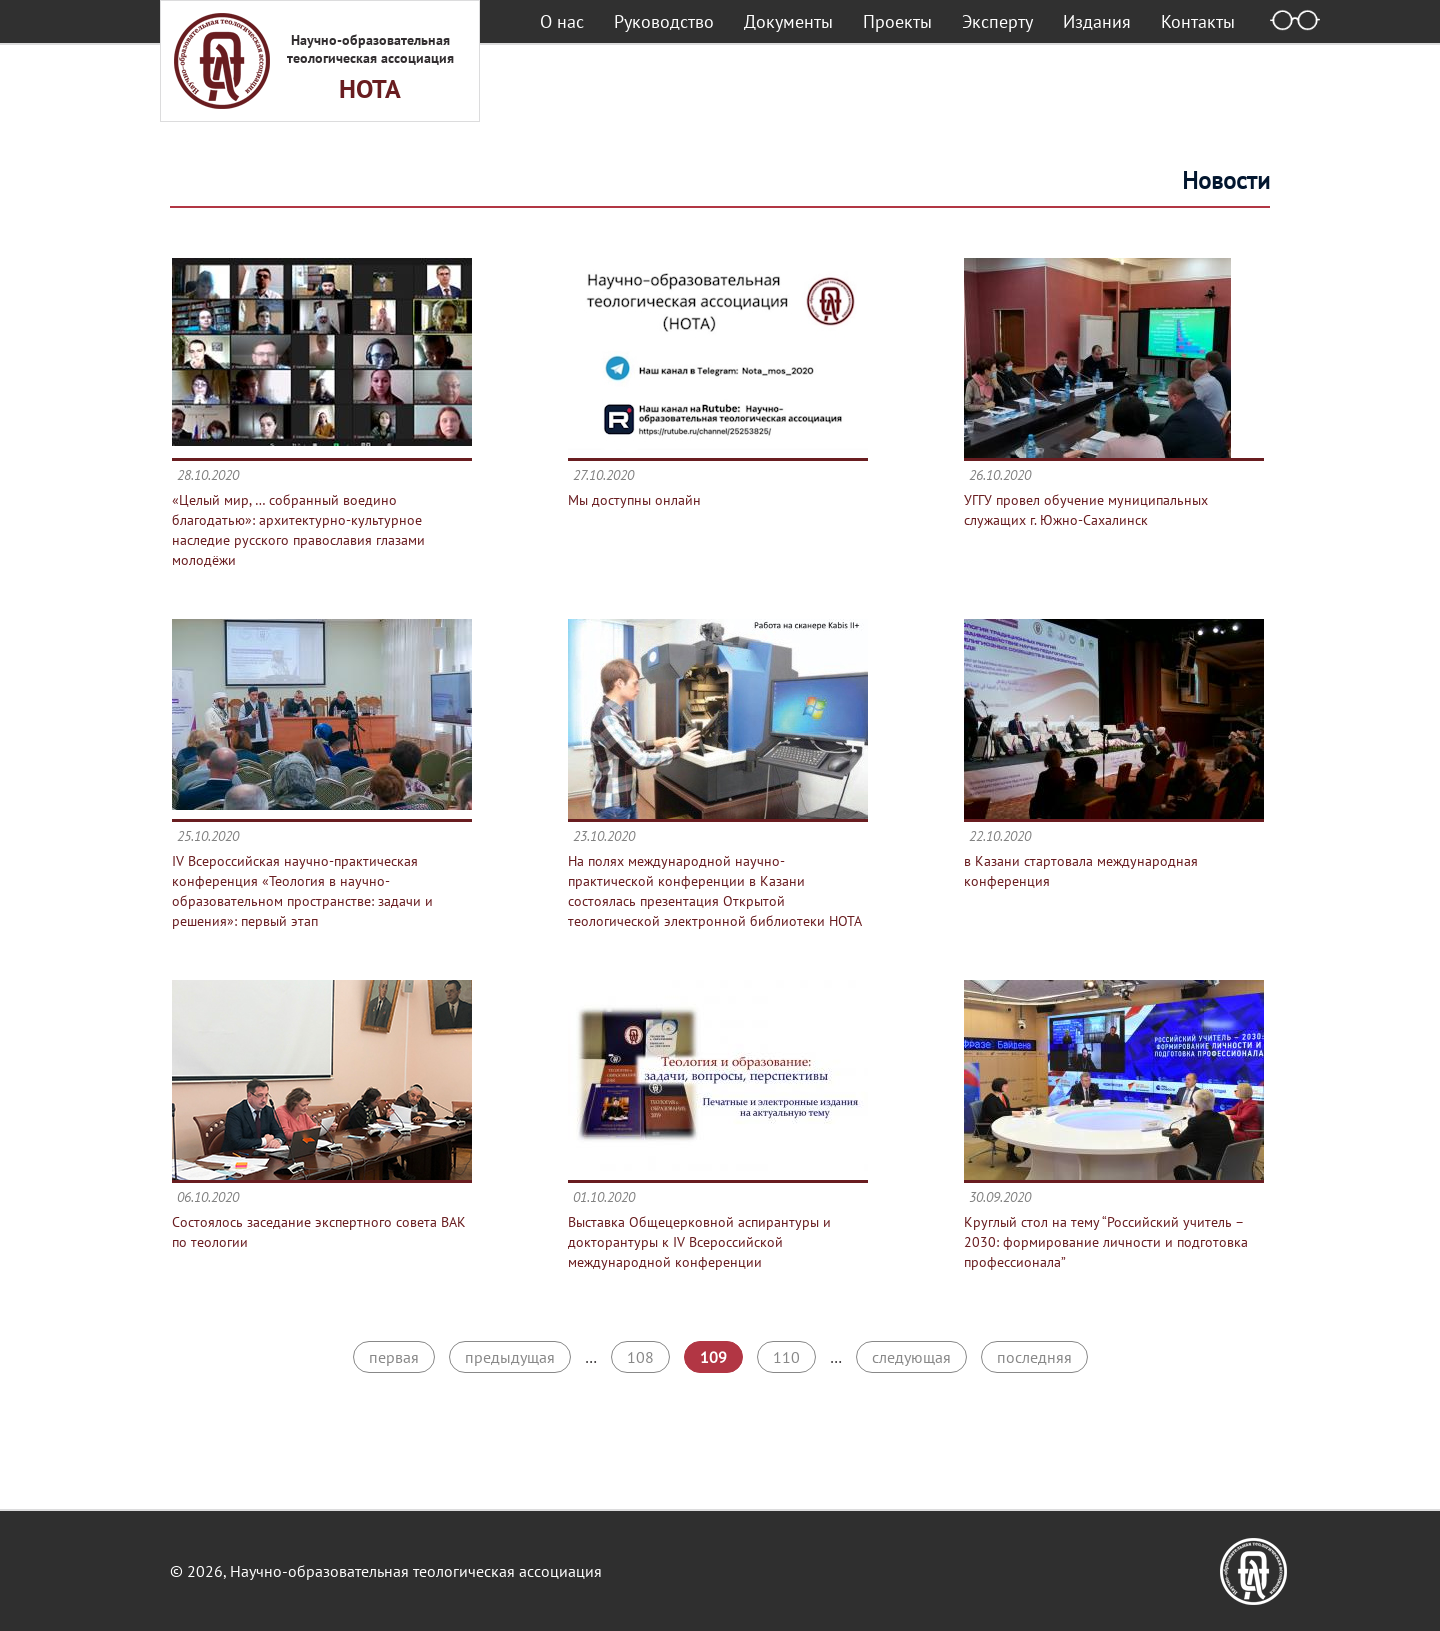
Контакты (1198, 21)
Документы (788, 21)
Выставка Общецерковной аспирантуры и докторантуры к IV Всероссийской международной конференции (699, 1242)
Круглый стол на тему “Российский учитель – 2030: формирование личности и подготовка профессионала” (1106, 1242)
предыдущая (510, 1357)
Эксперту (997, 21)
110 (786, 1357)
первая (394, 1357)
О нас (562, 21)
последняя (1034, 1357)
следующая (911, 1357)
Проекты (897, 21)
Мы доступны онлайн (634, 500)
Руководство (664, 21)
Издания (1097, 21)
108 (640, 1357)
